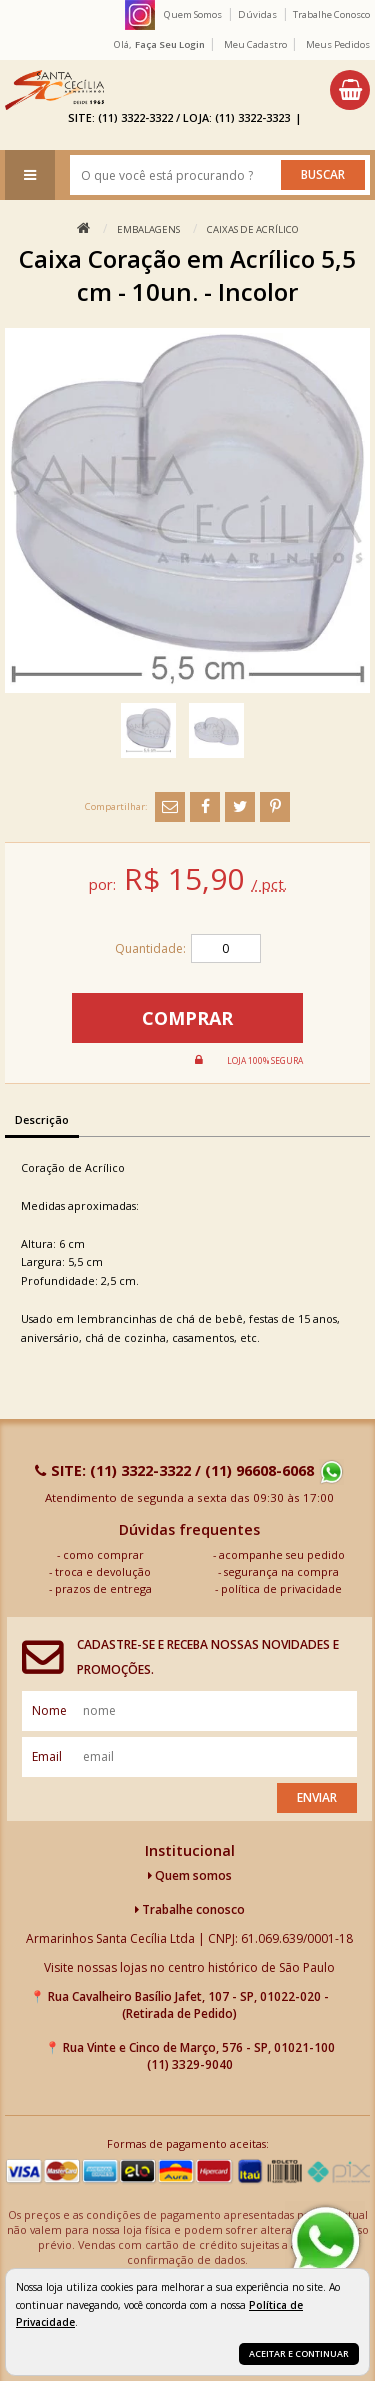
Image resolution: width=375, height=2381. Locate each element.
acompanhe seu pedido (282, 1554)
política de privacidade (281, 1588)
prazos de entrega (103, 1588)
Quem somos (190, 1875)
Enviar (317, 1797)
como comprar (103, 1554)
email (47, 1756)
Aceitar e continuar (299, 2353)
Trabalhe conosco (190, 1909)
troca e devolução (103, 1571)
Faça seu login (170, 44)
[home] (54, 90)
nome (49, 1710)
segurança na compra (281, 1571)
